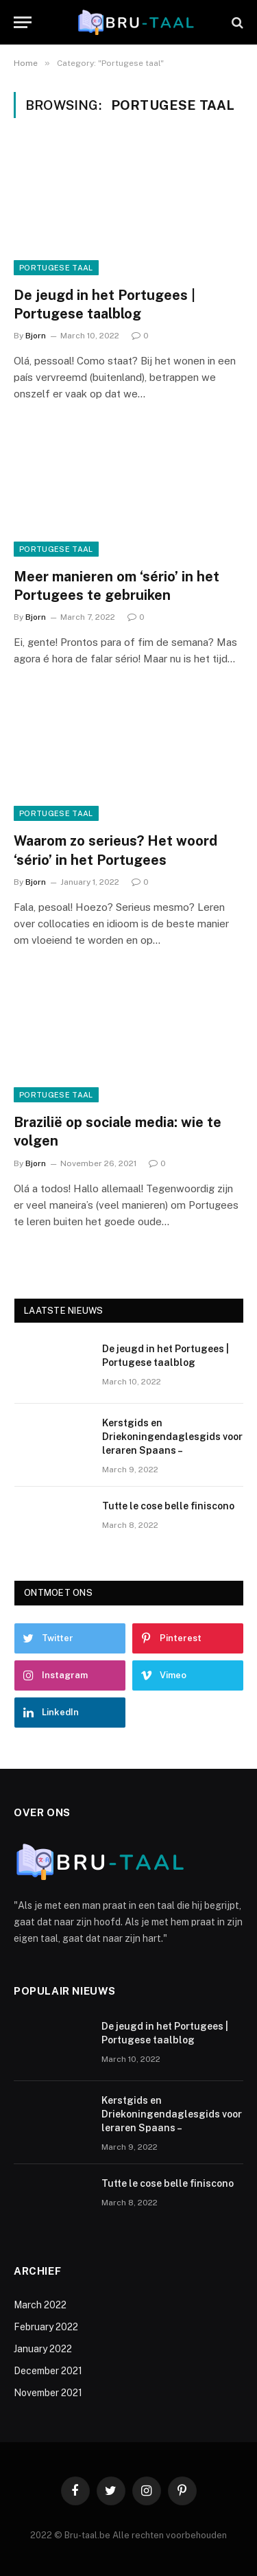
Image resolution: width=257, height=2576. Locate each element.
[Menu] (23, 22)
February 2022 (46, 2326)
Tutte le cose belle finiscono (168, 1505)
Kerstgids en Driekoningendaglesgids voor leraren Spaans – (172, 1436)
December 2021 (48, 2370)
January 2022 (43, 2348)
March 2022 (40, 2304)
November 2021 (48, 2392)
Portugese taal (56, 268)
